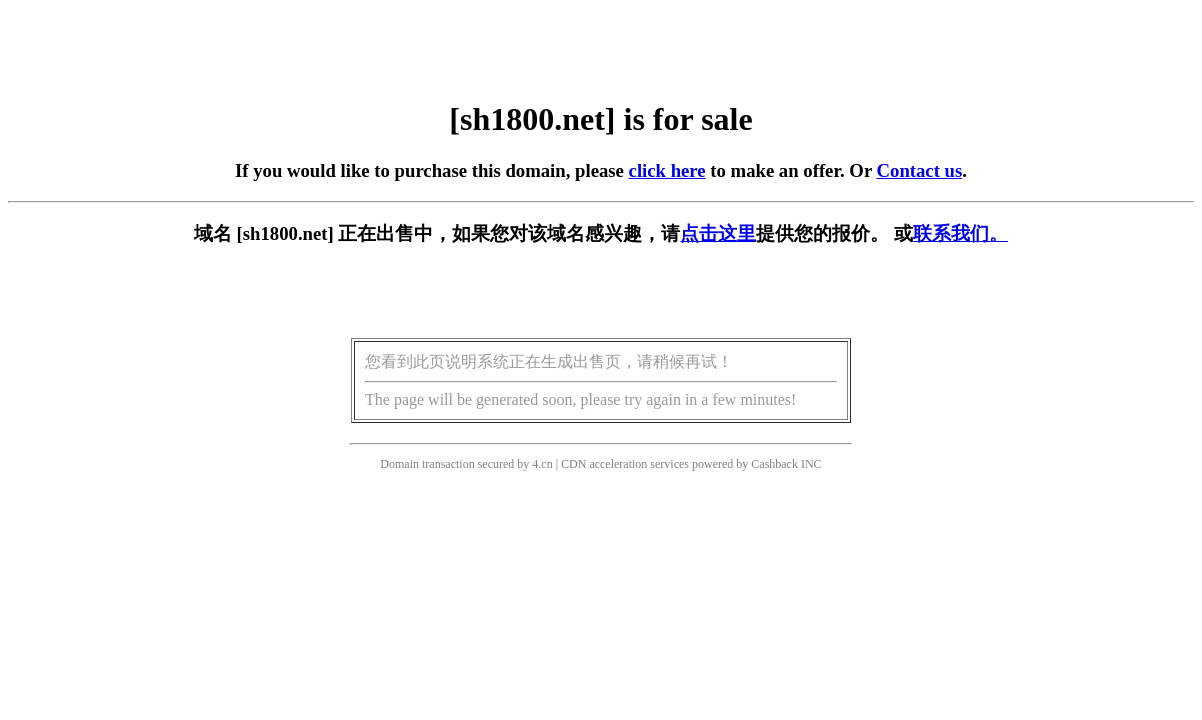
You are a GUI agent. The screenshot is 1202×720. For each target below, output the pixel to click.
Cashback (774, 464)
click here (667, 170)
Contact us (920, 170)
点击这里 (718, 233)
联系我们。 (960, 233)
